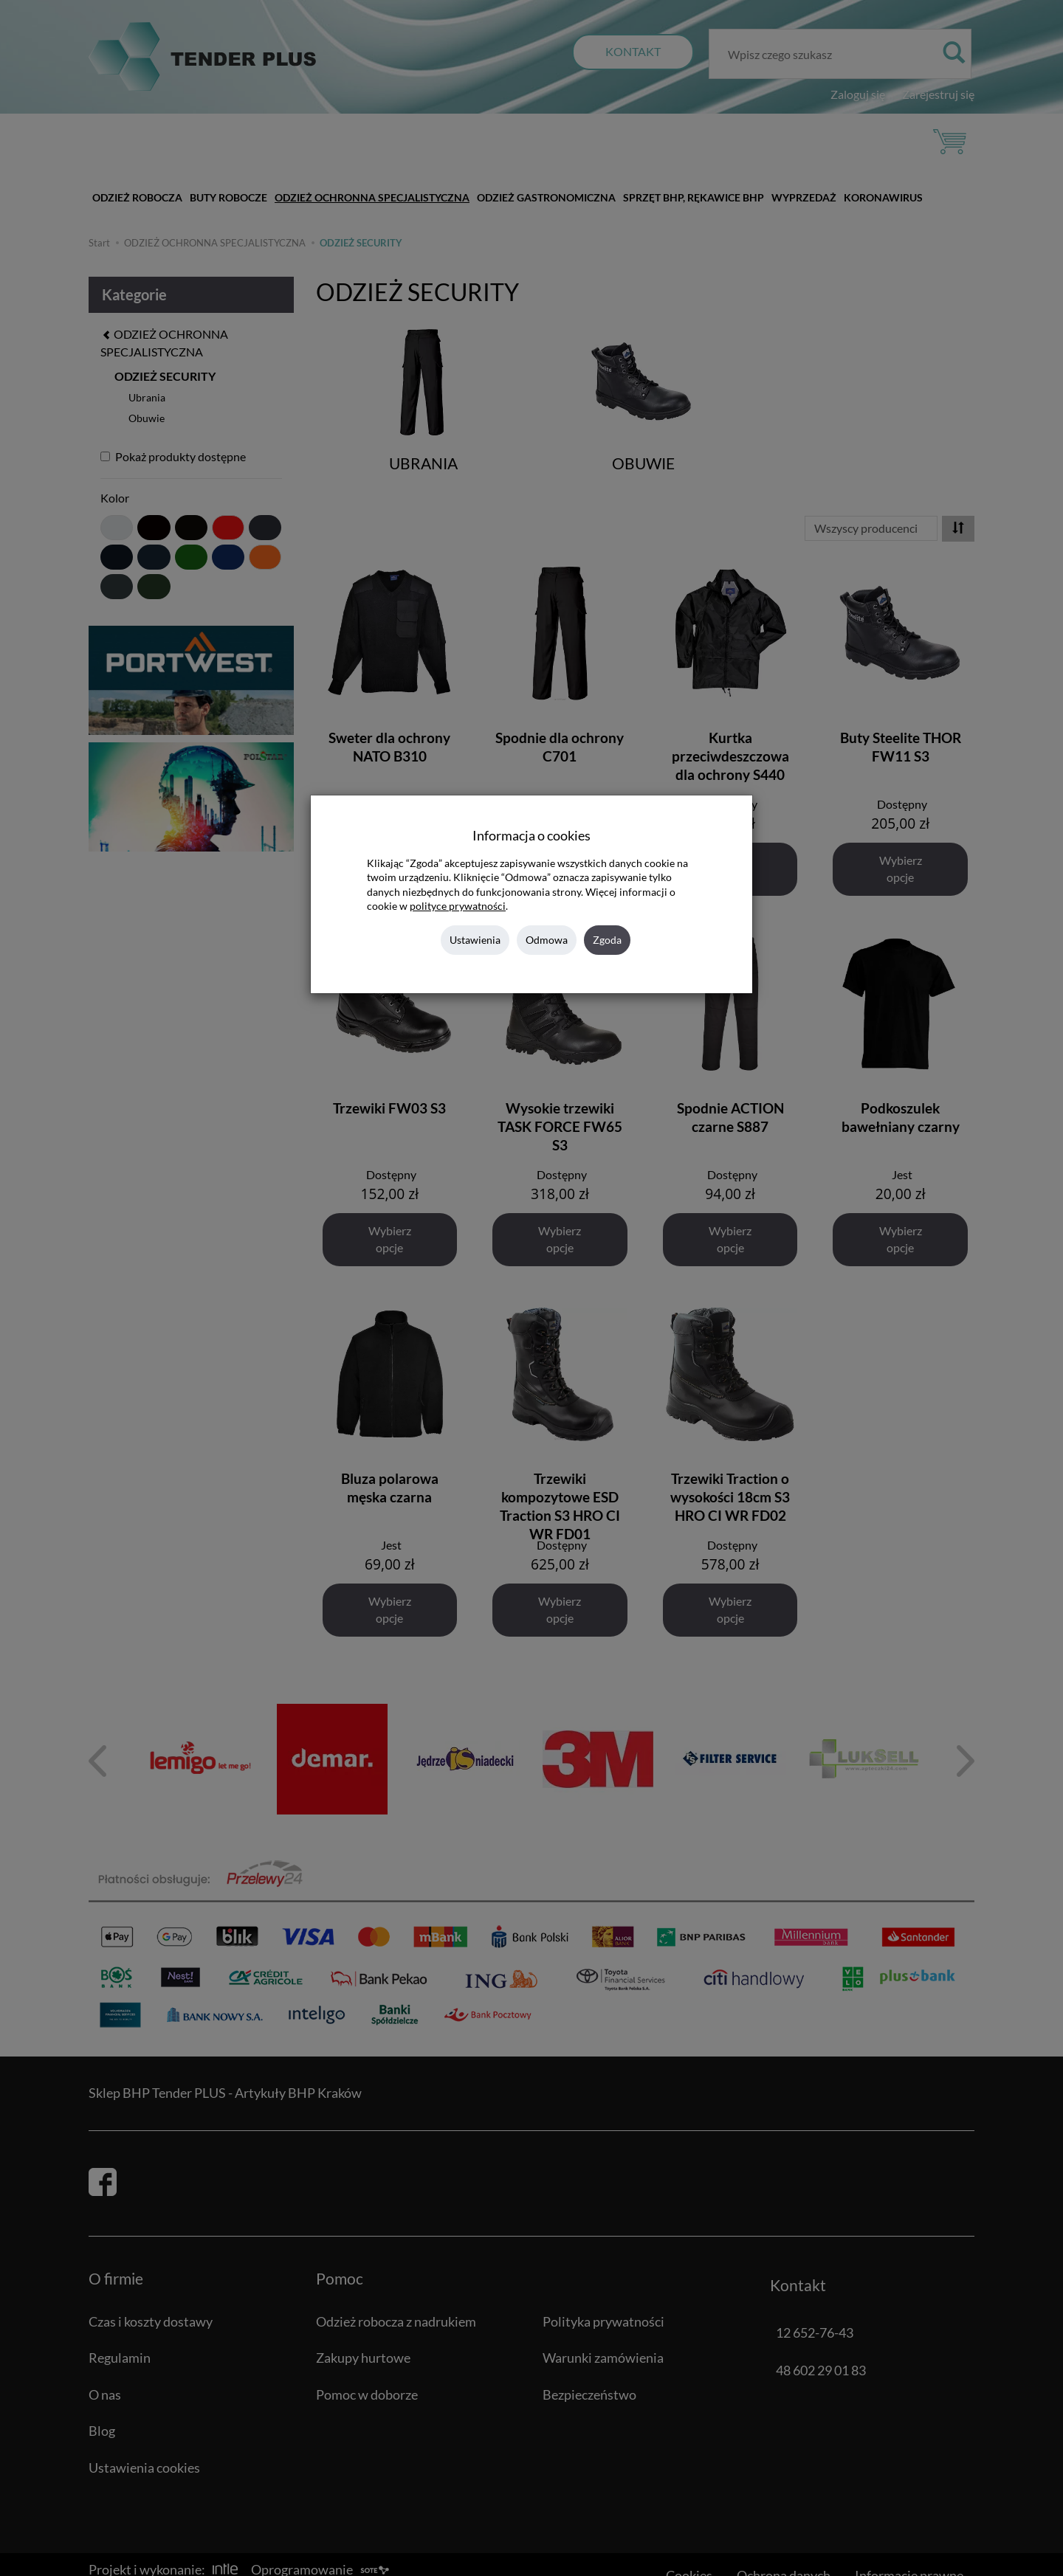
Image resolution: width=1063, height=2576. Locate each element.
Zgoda (607, 939)
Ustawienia (475, 939)
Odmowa (547, 939)
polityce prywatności (458, 906)
